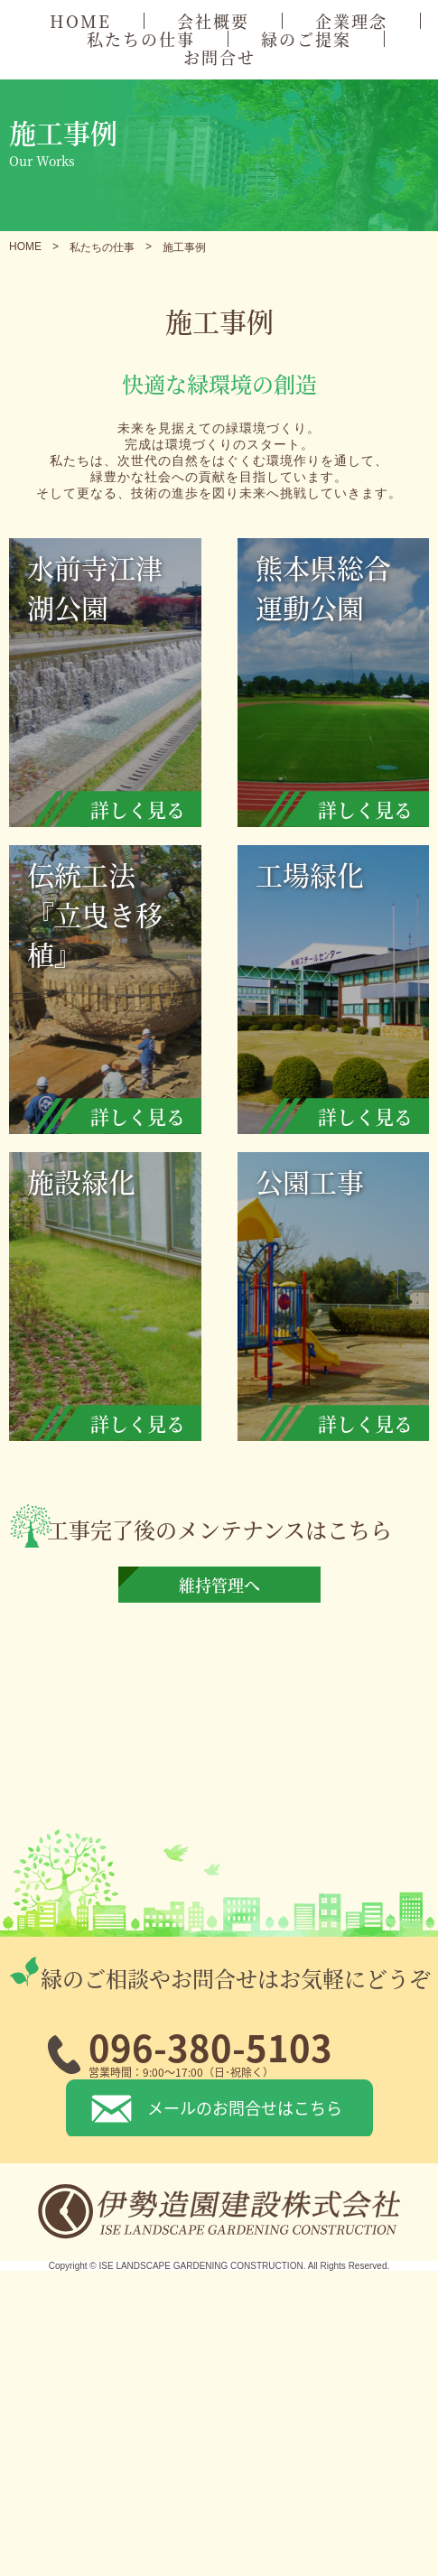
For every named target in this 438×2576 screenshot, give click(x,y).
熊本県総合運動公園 (343, 687)
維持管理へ (219, 1584)
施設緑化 (114, 1301)
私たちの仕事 (141, 39)
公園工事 (343, 1301)
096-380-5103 (210, 2047)
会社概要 (213, 21)
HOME (80, 21)
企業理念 (351, 21)
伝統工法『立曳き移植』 (114, 994)
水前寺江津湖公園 (114, 687)
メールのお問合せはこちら (244, 2107)
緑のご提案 (306, 39)
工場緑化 (343, 994)
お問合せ (219, 57)
